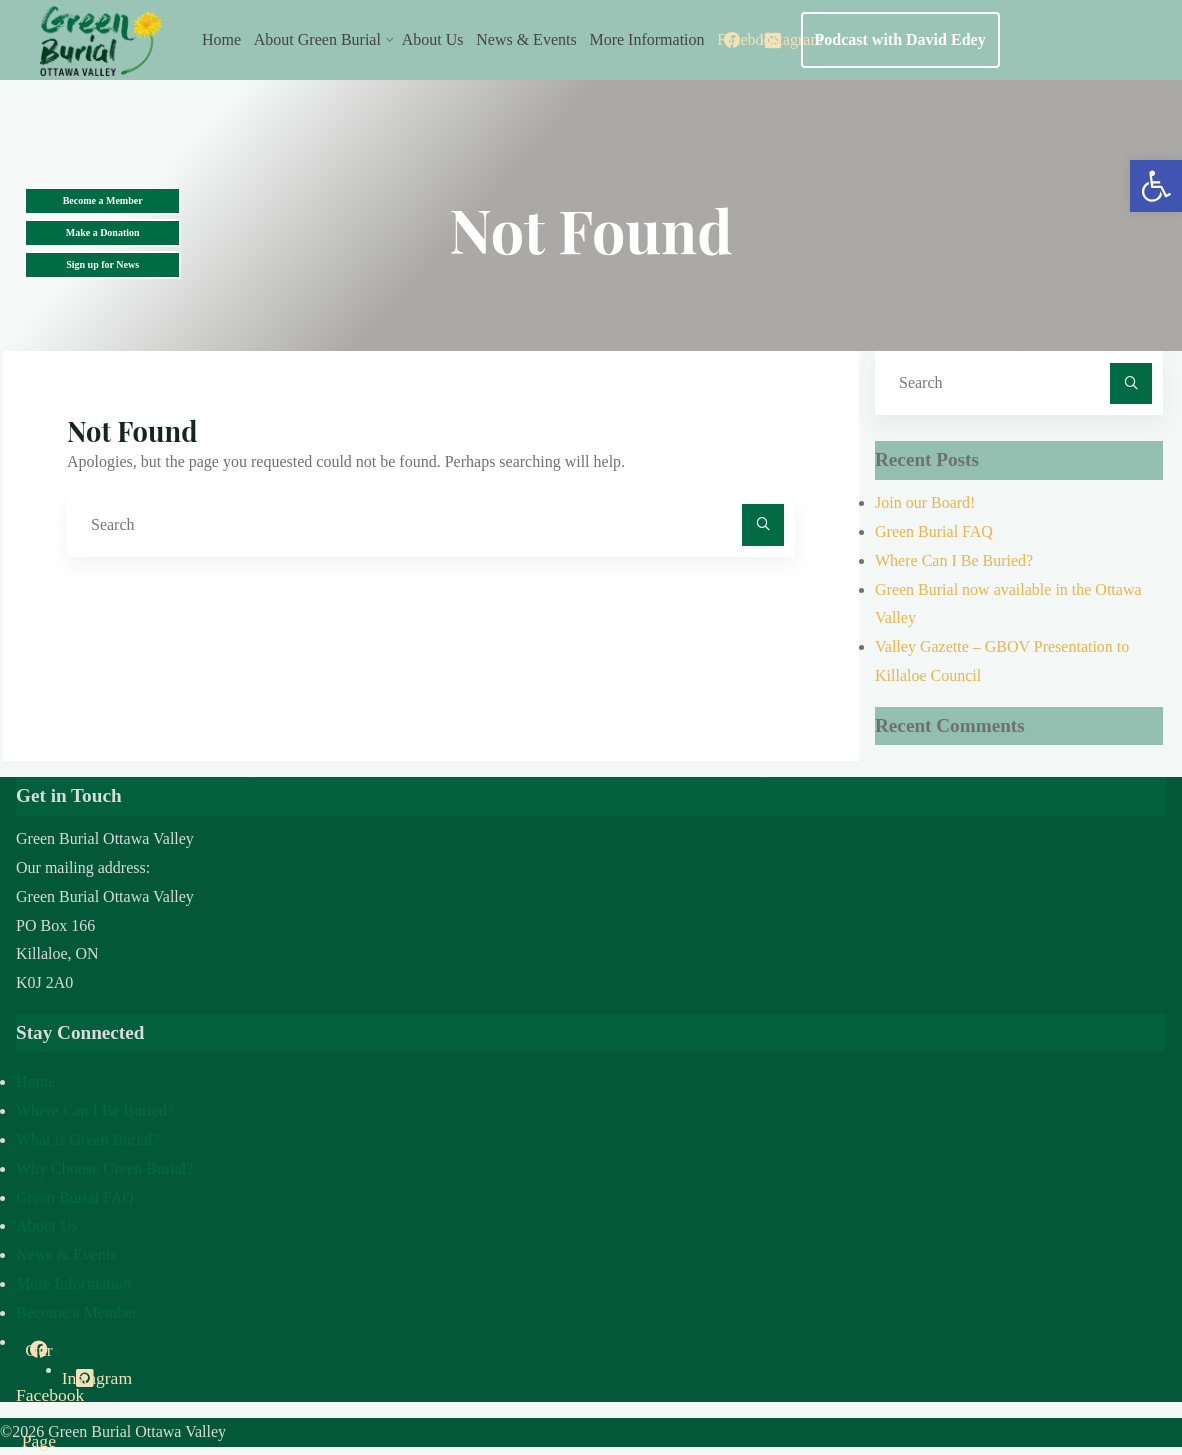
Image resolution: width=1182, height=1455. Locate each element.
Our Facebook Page (39, 1357)
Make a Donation (103, 232)
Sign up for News (102, 264)
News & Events (66, 1254)
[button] (1156, 186)
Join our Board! (925, 502)
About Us (47, 1225)
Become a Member (103, 200)
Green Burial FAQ (934, 531)
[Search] (763, 525)
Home (35, 1081)
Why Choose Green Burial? (104, 1168)
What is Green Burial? (88, 1139)
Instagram (85, 1378)
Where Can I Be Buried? (954, 560)
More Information (73, 1283)
